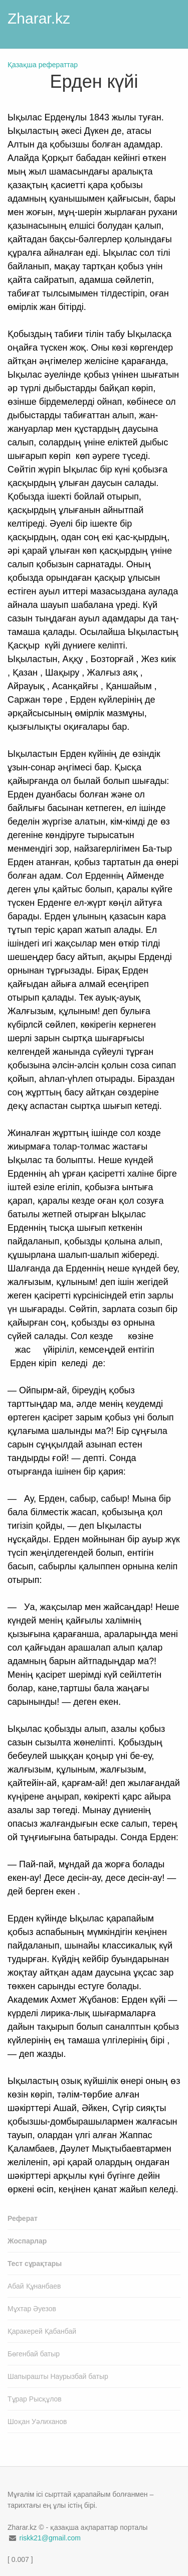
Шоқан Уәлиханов (37, 2422)
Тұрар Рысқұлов (35, 2399)
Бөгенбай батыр (34, 2354)
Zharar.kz (39, 18)
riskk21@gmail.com (49, 2538)
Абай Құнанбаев (34, 2286)
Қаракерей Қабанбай (42, 2331)
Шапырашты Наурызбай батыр (58, 2376)
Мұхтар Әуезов (32, 2309)
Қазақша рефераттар (43, 65)
